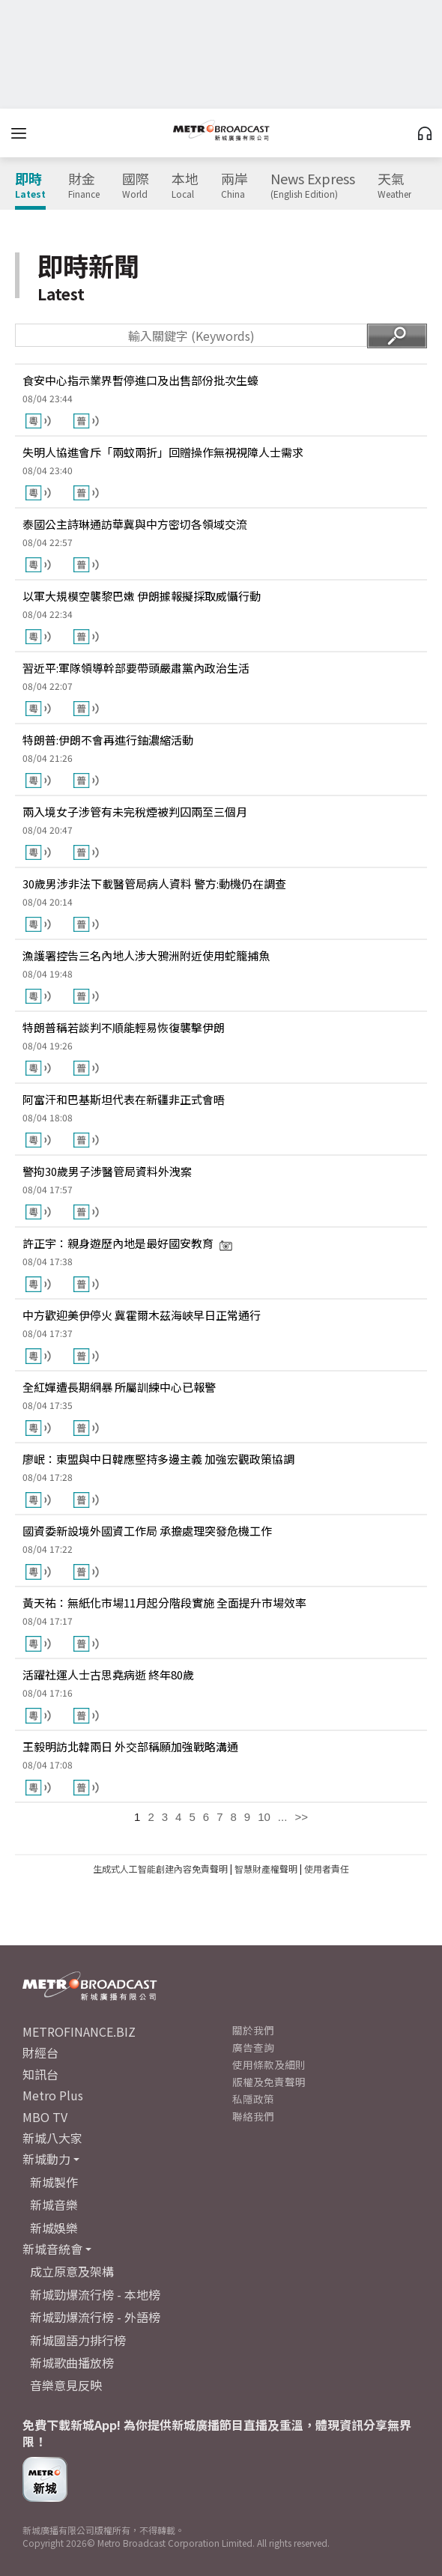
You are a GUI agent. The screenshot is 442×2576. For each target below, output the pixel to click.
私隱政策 (253, 2098)
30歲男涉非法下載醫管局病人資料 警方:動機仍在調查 (154, 883)
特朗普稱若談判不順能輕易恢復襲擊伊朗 (123, 1027)
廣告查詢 (253, 2047)
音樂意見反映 (66, 2385)
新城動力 (46, 2159)
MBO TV (44, 2117)
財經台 (40, 2052)
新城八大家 (52, 2138)
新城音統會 (52, 2249)
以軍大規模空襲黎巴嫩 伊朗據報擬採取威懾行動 (141, 596)
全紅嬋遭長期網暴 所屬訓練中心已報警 (119, 1387)
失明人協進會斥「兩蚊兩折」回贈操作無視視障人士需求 (162, 452)
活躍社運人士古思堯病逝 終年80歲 (108, 1674)
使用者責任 (326, 1868)
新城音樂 (54, 2204)
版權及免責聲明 (269, 2081)
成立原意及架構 (72, 2271)
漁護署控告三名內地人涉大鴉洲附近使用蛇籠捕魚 (146, 955)
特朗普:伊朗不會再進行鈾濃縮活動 (107, 740)
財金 (84, 186)
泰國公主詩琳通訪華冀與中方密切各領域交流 (134, 524)
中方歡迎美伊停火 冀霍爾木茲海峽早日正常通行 (141, 1315)
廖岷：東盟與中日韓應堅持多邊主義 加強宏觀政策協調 (158, 1459)
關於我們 (253, 2029)
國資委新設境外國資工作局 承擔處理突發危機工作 (147, 1531)
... (283, 1816)
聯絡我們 (253, 2116)
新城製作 (54, 2182)
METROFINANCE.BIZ (79, 2031)
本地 (185, 186)
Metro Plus (52, 2095)
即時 (30, 186)
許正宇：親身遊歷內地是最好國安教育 (127, 1243)
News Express (312, 186)
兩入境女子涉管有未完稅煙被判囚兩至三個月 (134, 811)
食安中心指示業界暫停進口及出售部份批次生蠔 (140, 380)
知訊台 (40, 2074)
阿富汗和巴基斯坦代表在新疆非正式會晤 (123, 1099)
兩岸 (234, 186)
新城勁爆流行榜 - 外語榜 (95, 2317)
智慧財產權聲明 (265, 1868)
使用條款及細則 (269, 2064)
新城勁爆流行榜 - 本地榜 (95, 2294)
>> (301, 1816)
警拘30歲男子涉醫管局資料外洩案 (107, 1171)
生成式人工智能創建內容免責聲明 (160, 1868)
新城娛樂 (54, 2228)
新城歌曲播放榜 (72, 2363)
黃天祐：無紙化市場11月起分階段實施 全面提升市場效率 (164, 1602)
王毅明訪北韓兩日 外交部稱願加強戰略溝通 (130, 1746)
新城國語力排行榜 (78, 2340)
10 (264, 1816)
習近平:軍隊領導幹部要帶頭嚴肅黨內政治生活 (135, 668)
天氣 (394, 186)
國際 (135, 186)
